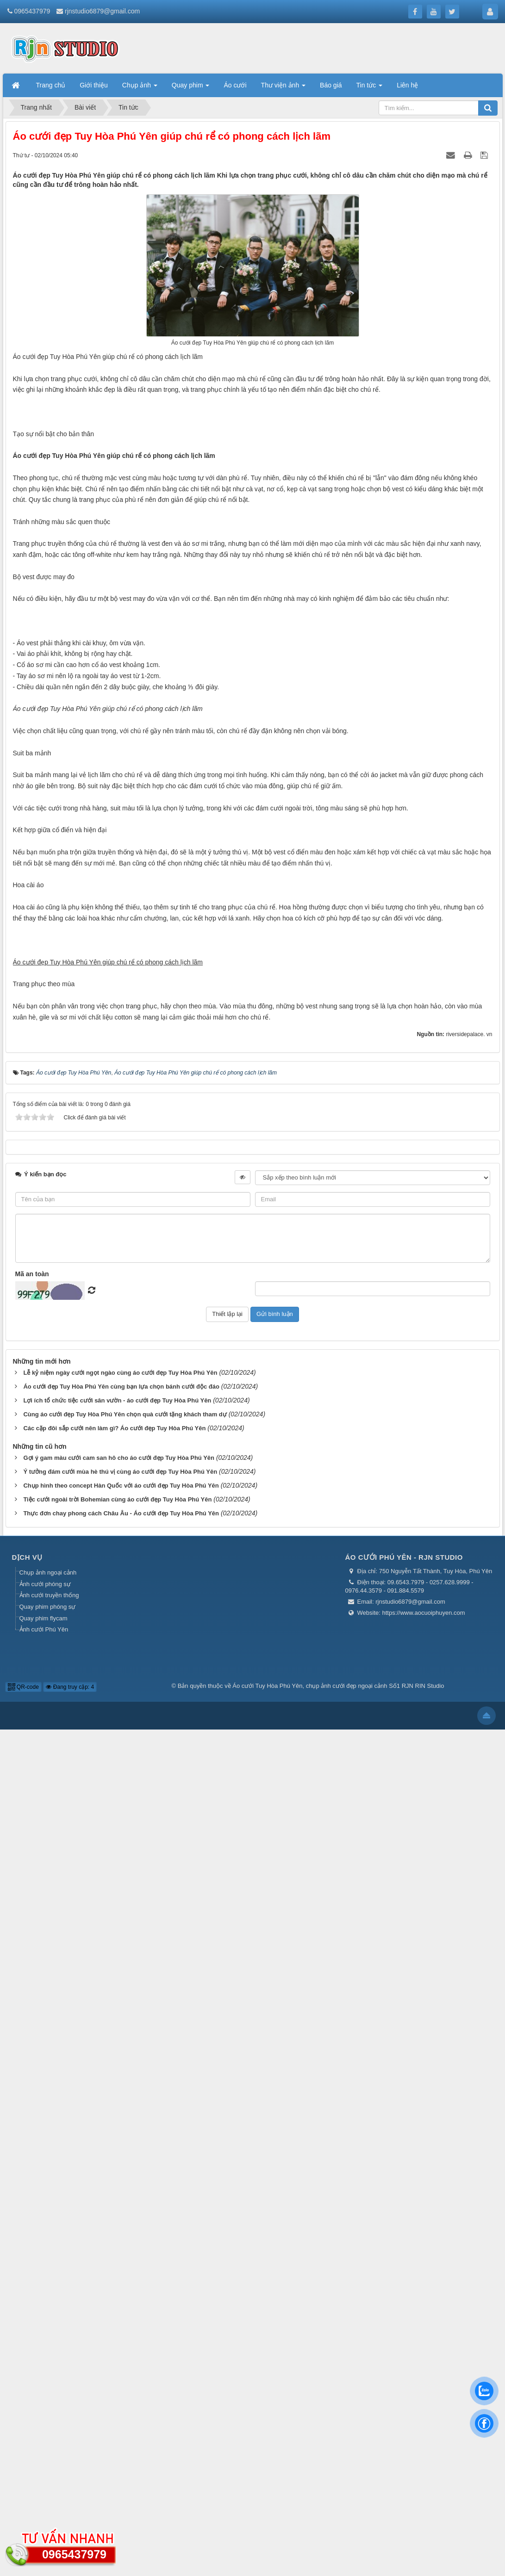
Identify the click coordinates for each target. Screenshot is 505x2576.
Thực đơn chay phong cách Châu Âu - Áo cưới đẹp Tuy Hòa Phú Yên (121, 2359)
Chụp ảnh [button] (139, 87)
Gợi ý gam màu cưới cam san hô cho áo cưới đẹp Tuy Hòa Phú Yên (118, 2303)
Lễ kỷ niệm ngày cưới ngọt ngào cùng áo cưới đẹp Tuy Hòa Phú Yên (120, 2219)
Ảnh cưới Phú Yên (44, 2475)
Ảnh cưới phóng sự (45, 2430)
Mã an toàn (32, 2120)
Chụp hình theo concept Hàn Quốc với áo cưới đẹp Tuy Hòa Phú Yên (120, 2331)
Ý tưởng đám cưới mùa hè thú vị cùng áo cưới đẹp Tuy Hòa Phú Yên (120, 2317)
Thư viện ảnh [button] (283, 87)
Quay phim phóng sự (47, 2453)
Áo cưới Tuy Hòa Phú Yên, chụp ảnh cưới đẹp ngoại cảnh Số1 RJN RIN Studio (338, 2532)
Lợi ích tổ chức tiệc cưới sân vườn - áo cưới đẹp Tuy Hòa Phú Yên (117, 2246)
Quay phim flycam (43, 2464)
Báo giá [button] (331, 85)
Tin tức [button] (369, 87)
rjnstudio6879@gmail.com (102, 11)
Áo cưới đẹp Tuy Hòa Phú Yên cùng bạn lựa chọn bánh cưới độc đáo (121, 2233)
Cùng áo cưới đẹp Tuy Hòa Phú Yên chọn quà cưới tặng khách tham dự (124, 2260)
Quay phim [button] (191, 87)
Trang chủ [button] (51, 85)
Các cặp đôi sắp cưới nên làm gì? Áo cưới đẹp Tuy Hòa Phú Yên (114, 2274)
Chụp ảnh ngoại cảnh (48, 2418)
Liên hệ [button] (407, 85)
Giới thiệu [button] (94, 85)
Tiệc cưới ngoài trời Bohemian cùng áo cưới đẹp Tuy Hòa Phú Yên (117, 2345)
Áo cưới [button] (235, 85)
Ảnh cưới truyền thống (49, 2441)
